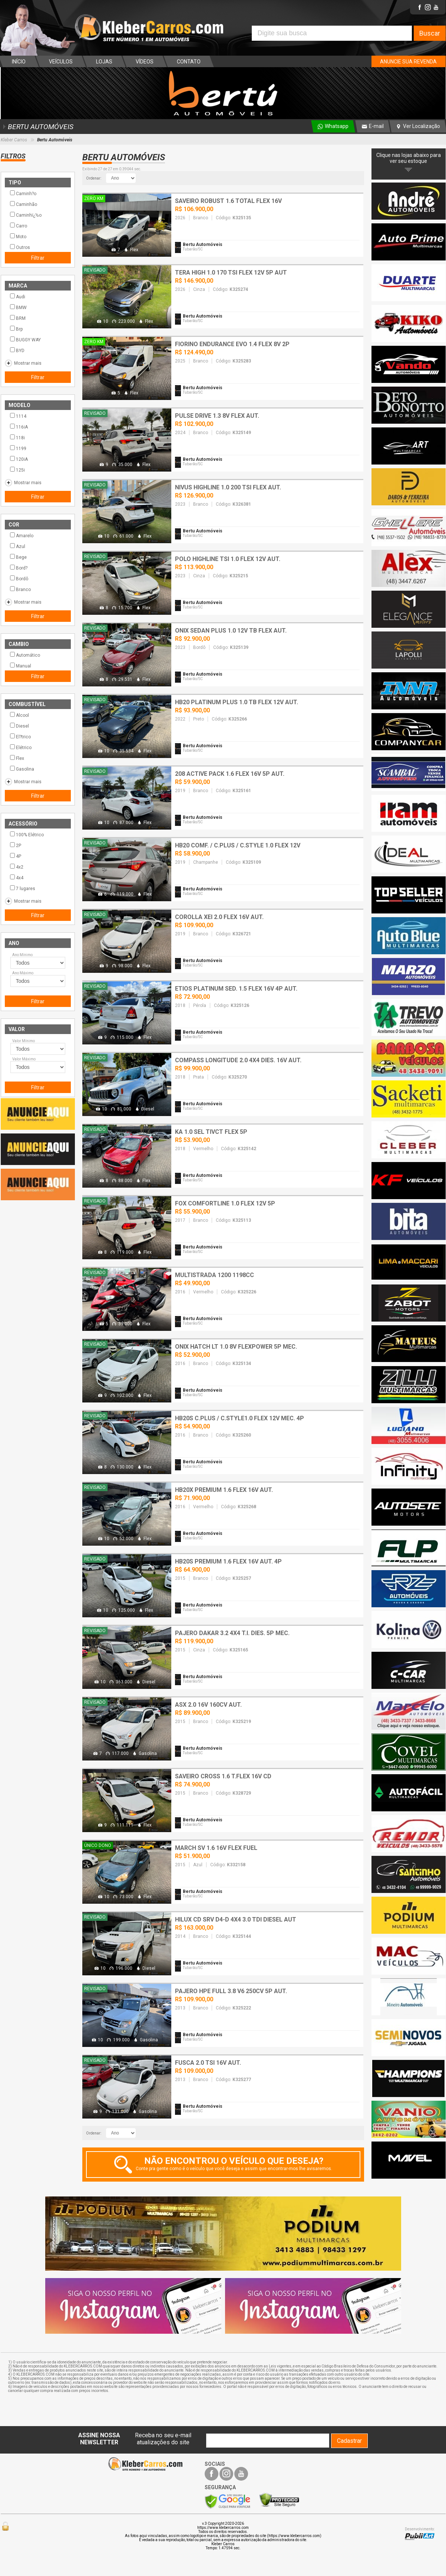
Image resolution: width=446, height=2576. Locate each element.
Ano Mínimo (22, 955)
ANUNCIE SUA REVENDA (408, 62)
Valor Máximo (24, 1059)
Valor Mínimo (23, 1041)
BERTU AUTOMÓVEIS (37, 126)
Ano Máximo (22, 973)
